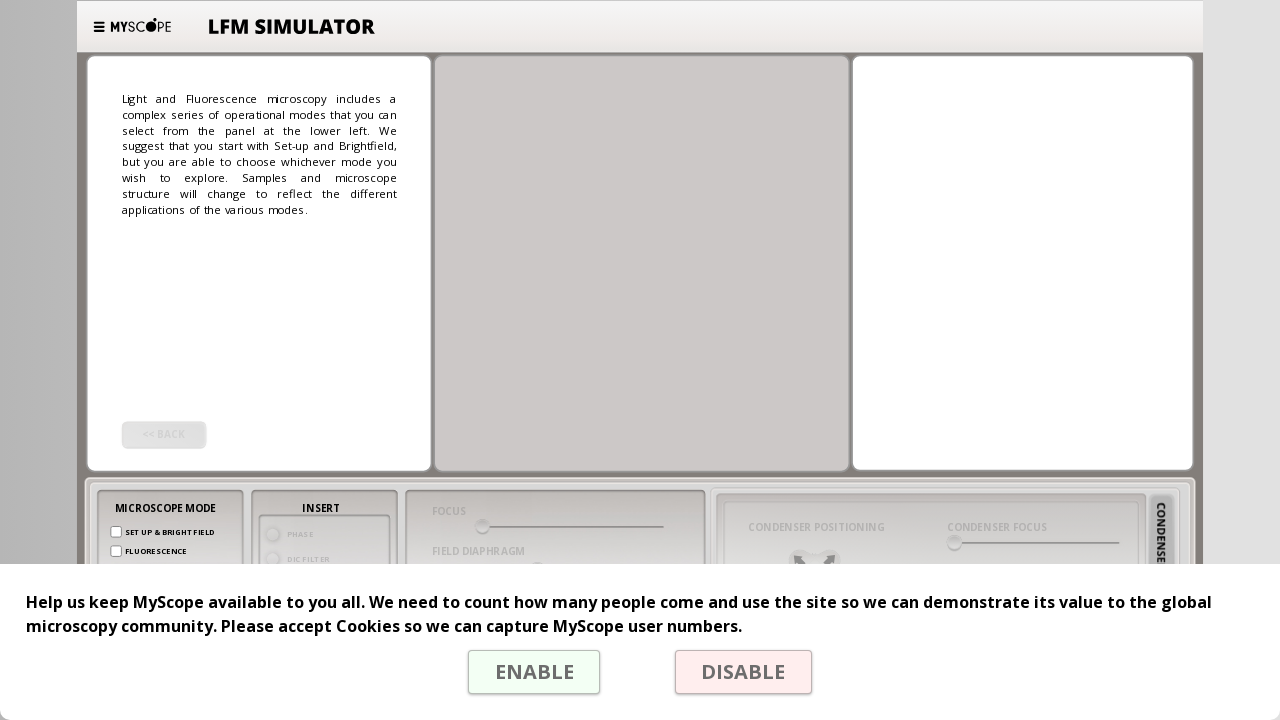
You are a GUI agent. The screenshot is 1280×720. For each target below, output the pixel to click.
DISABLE (743, 671)
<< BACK (163, 434)
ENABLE (534, 671)
